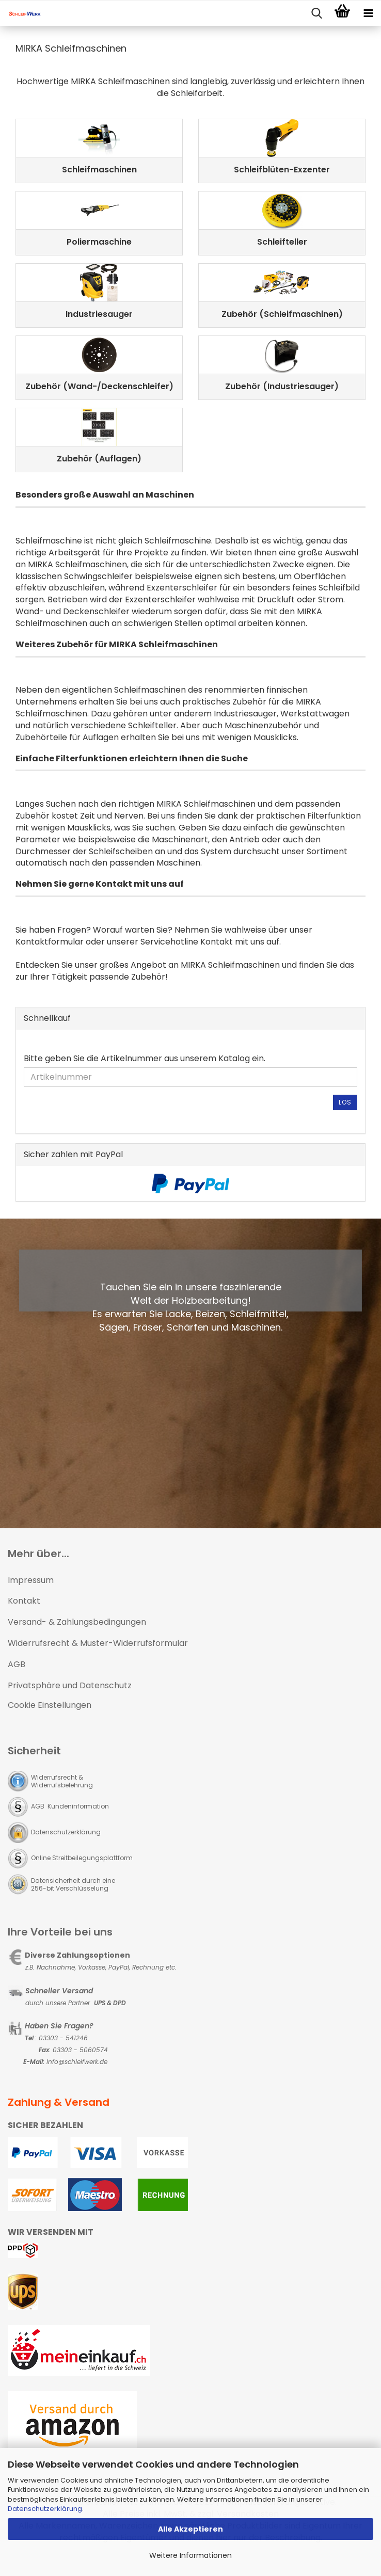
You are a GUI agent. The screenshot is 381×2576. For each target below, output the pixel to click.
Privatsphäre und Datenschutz (70, 1685)
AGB (16, 1664)
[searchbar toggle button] (316, 13)
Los (345, 1102)
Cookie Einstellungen (49, 1705)
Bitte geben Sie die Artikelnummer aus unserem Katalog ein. (144, 1058)
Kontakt (24, 1601)
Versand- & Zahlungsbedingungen (77, 1622)
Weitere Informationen (190, 2555)
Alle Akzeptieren (190, 2529)
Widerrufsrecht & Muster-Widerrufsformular (98, 1643)
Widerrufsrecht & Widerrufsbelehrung (62, 1781)
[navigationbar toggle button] (368, 13)
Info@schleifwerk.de (76, 2061)
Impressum (31, 1580)
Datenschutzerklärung (45, 2509)
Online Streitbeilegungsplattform (82, 1857)
